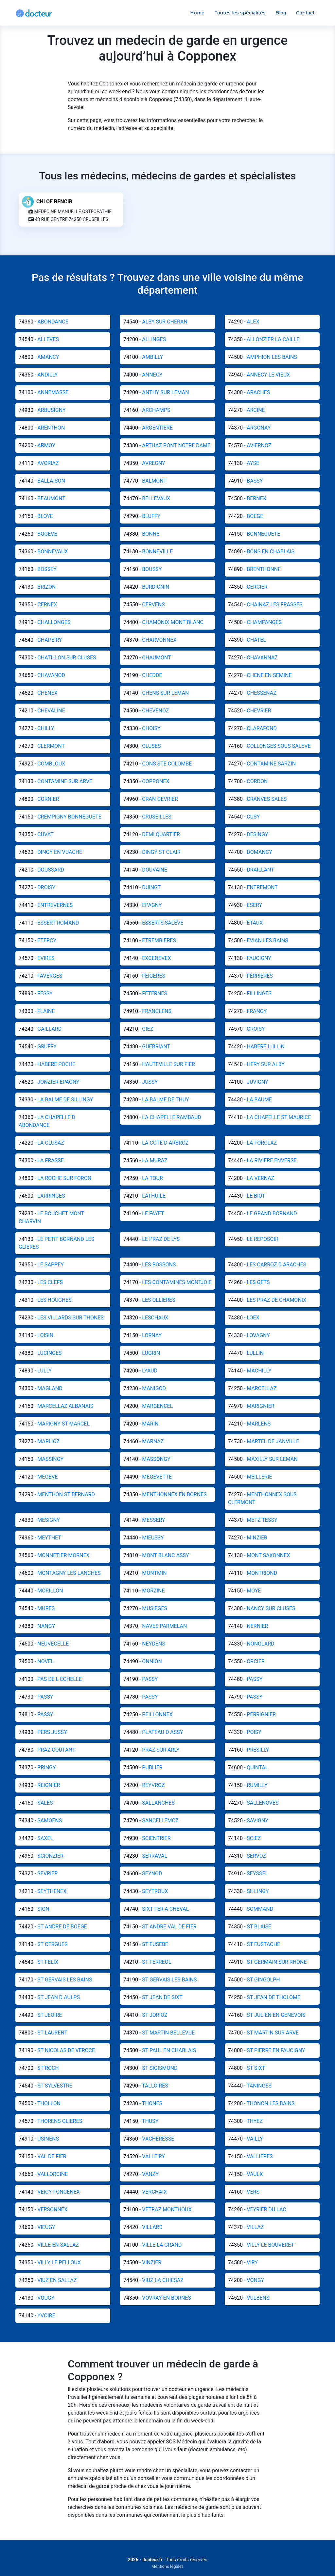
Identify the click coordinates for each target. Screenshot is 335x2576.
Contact (305, 13)
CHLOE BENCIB (54, 204)
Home (197, 13)
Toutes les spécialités (240, 13)
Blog (280, 13)
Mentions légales (167, 2566)
